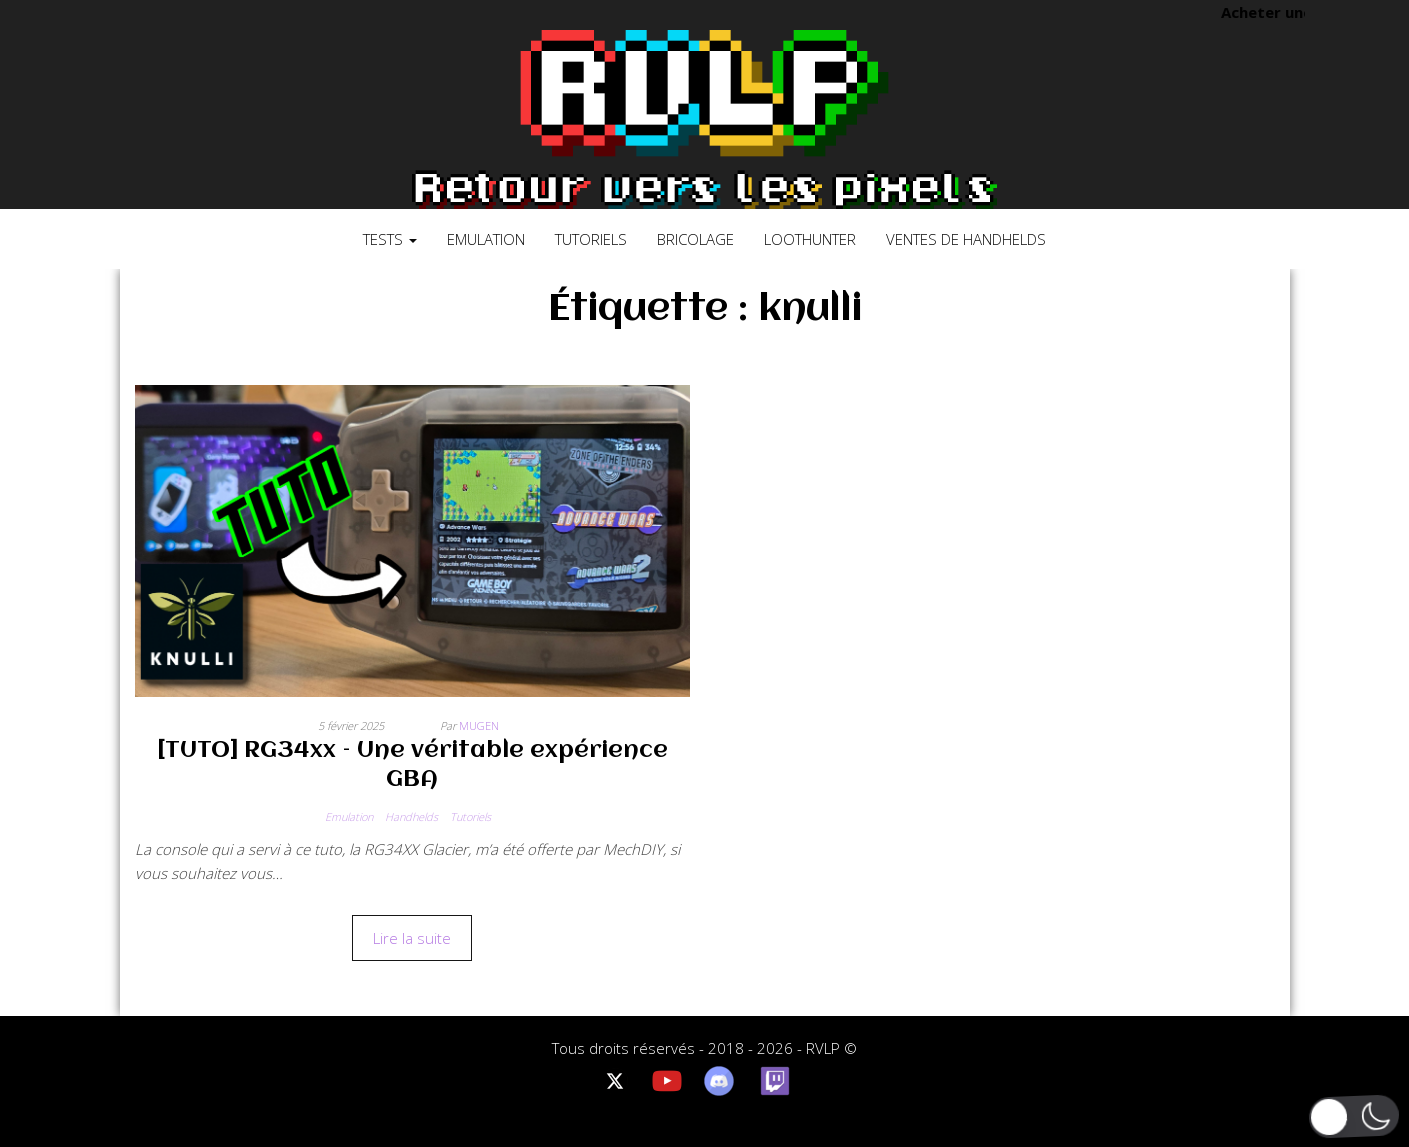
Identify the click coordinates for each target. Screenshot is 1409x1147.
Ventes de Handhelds (966, 239)
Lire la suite (412, 938)
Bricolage (695, 239)
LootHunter (810, 239)
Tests (390, 239)
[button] (1354, 1116)
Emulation (486, 239)
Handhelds (411, 816)
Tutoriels (591, 239)
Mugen (479, 725)
